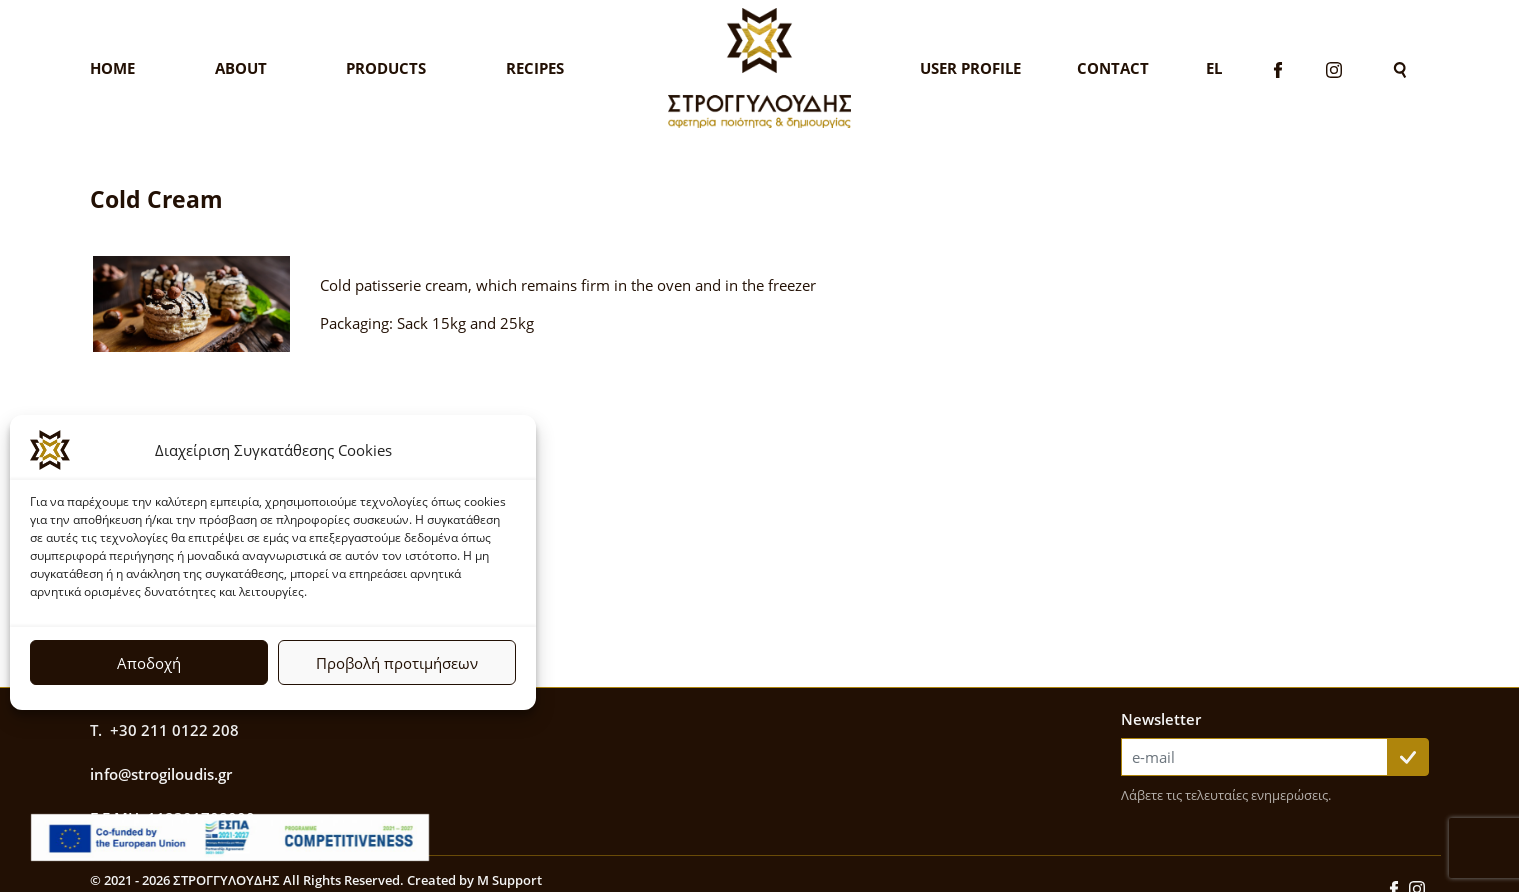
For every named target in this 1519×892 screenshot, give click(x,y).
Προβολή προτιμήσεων (397, 663)
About (241, 68)
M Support (509, 880)
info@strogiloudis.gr (161, 774)
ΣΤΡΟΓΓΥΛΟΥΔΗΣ (226, 880)
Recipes (535, 68)
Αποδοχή (149, 663)
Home (112, 68)
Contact (1113, 68)
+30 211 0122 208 (174, 730)
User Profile (970, 68)
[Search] (1400, 68)
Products (386, 68)
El (1214, 68)
